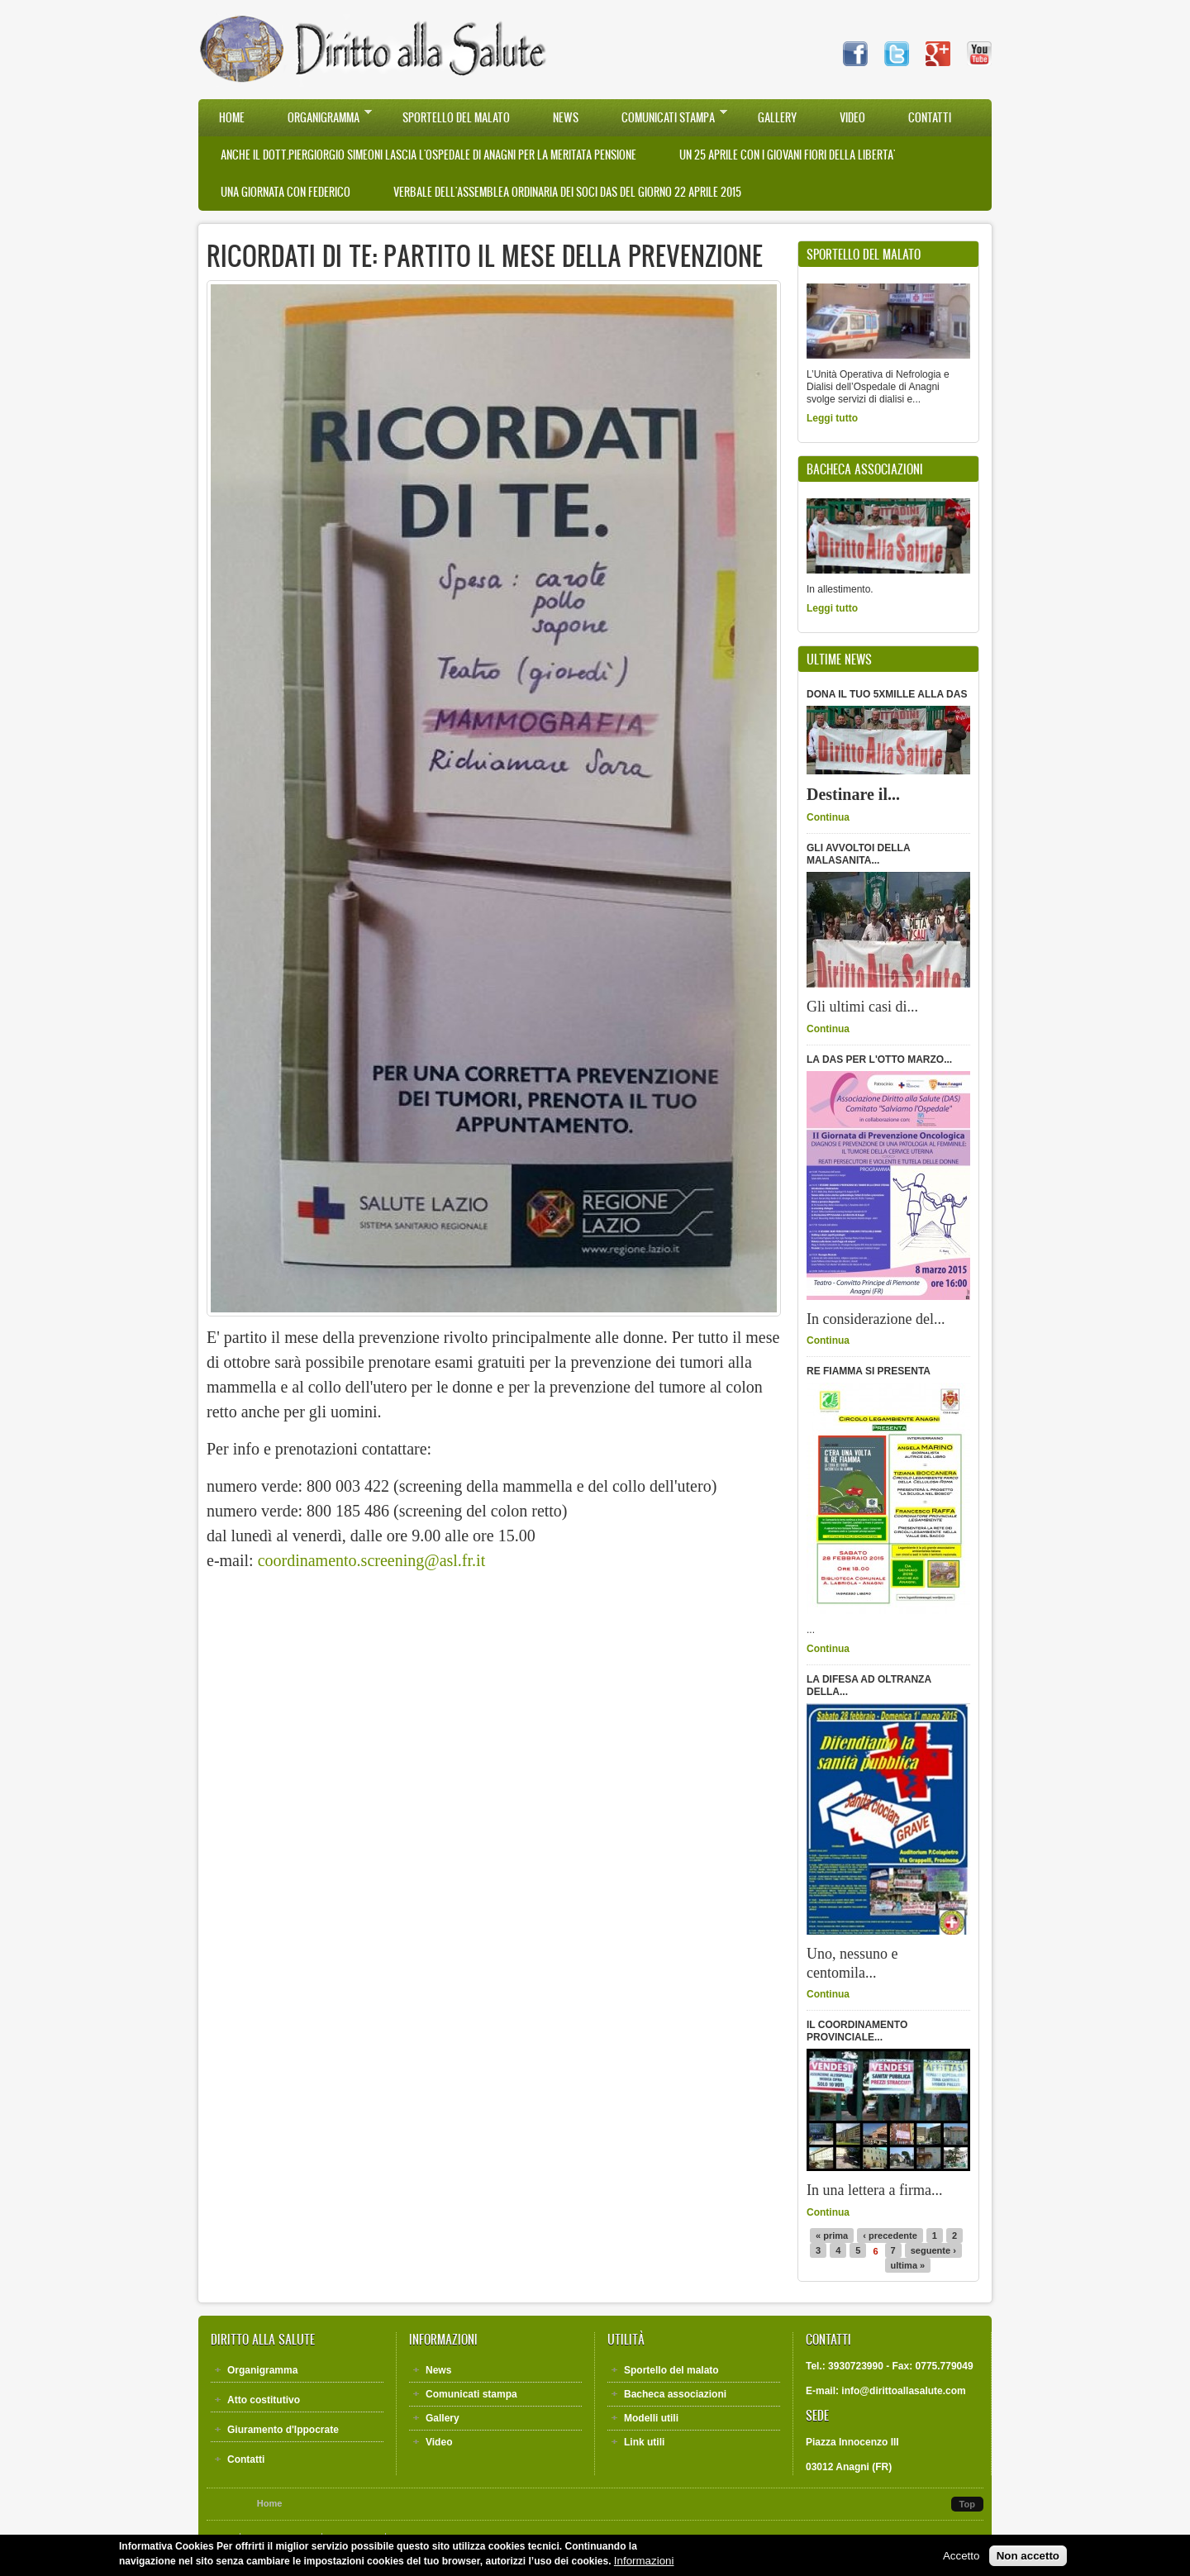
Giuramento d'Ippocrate (283, 2430)
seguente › (933, 2250)
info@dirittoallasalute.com (903, 2391)
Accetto (961, 2558)
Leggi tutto (832, 418)
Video (852, 118)
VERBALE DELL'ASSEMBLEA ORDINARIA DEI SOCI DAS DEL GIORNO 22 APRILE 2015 (567, 192)
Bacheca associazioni (675, 2394)
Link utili (644, 2442)
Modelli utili (651, 2418)
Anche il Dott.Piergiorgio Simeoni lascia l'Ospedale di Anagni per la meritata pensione (428, 155)
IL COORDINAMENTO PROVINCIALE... (857, 2031)
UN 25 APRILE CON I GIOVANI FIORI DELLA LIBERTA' (787, 155)
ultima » (908, 2265)
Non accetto (1028, 2558)
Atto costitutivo (263, 2400)
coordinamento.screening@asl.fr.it (372, 1560)
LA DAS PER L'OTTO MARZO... (879, 1059)
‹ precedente (890, 2235)
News (565, 118)
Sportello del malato (456, 118)
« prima (832, 2235)
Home (232, 118)
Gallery (777, 118)
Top (967, 2504)
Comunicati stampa (664, 116)
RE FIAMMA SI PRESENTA (869, 1371)
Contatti (929, 118)
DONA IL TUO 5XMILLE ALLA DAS (887, 694)
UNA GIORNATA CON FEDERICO (285, 192)
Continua (828, 817)
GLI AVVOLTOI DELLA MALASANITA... (858, 854)
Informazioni (644, 2563)
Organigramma (319, 116)
